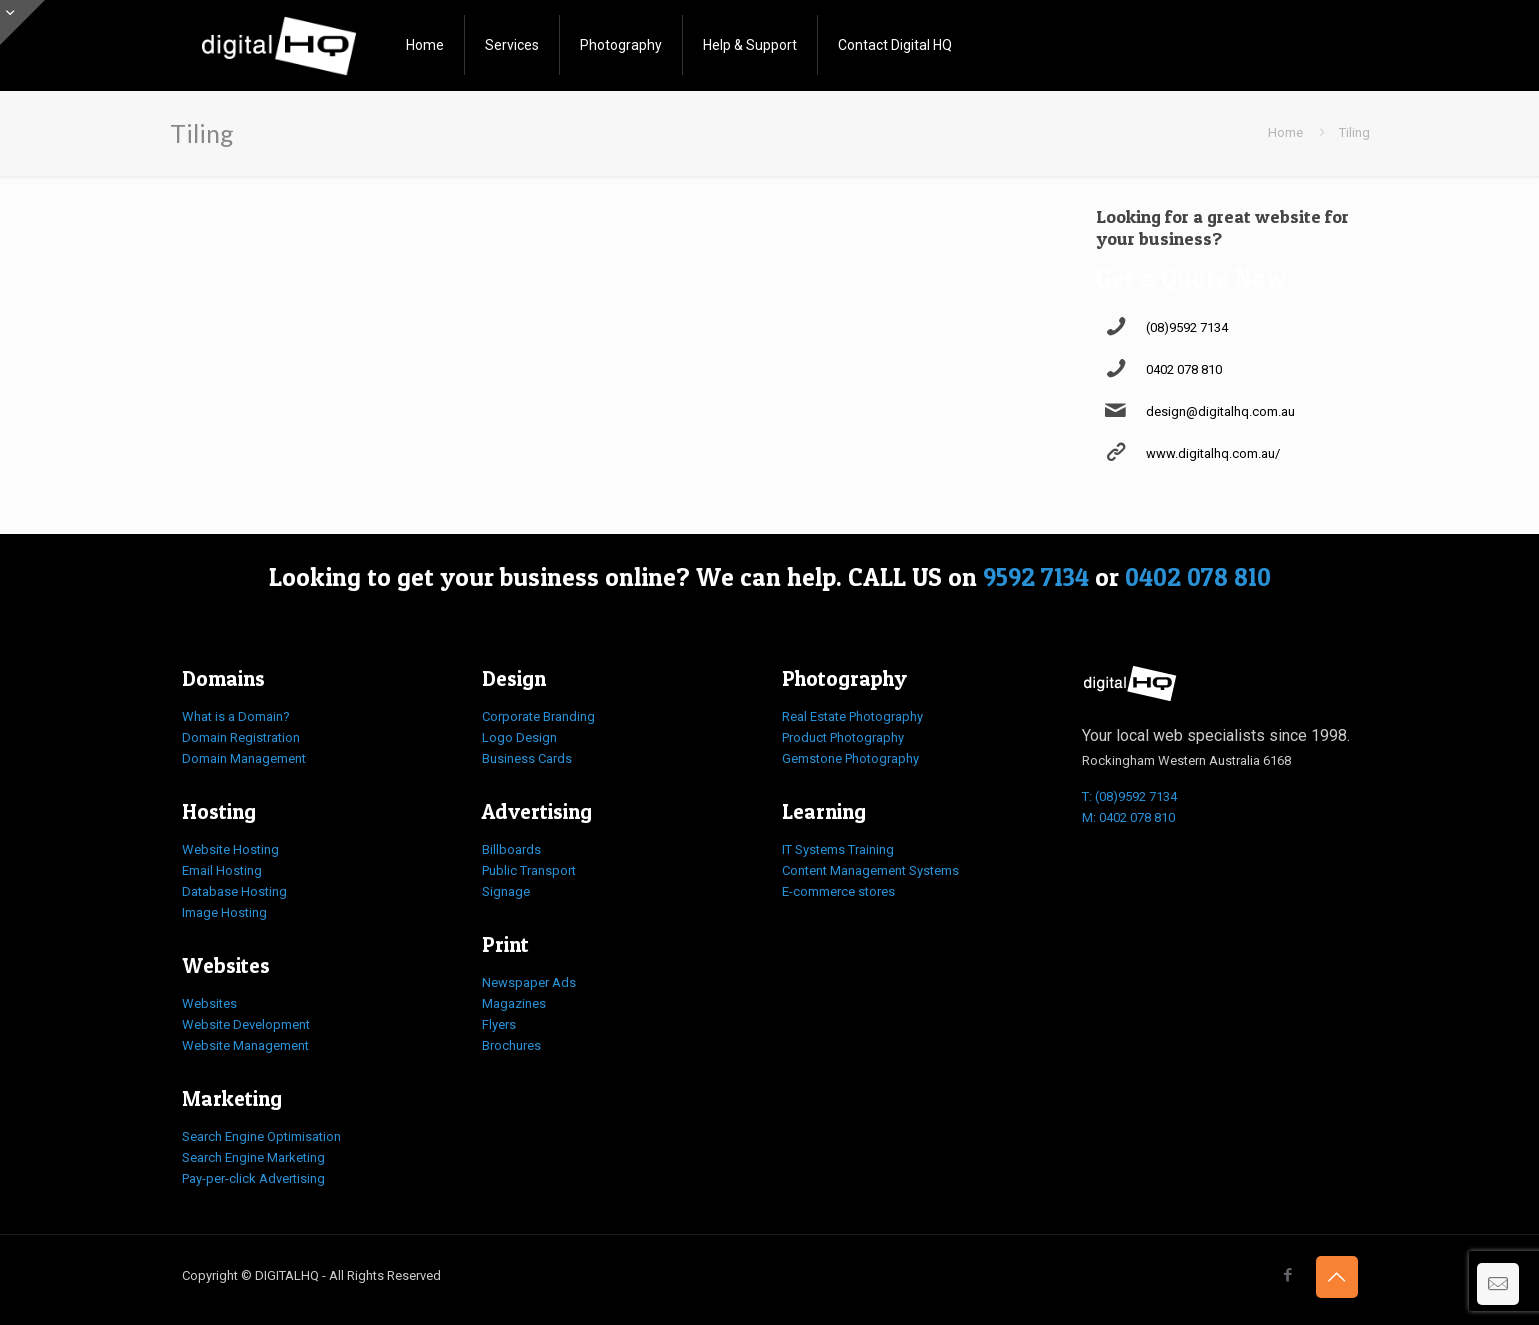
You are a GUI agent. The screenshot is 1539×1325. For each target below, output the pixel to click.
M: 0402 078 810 (1128, 817)
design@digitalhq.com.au (1220, 411)
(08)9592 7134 (1187, 327)
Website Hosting (230, 849)
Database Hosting (234, 891)
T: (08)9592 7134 (1129, 796)
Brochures (511, 1045)
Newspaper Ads (529, 982)
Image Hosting (224, 912)
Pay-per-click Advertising (253, 1178)
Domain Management (244, 758)
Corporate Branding (538, 716)
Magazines (514, 1003)
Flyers (499, 1024)
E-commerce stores (838, 891)
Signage (506, 891)
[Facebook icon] (1288, 1275)
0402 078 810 (1184, 369)
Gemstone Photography (850, 758)
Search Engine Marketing (253, 1157)
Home (1285, 132)
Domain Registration (241, 737)
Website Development (246, 1024)
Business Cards (527, 758)
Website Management (245, 1045)
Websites (209, 1003)
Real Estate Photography (852, 716)
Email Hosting (222, 870)
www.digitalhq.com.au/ (1213, 453)
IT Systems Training (838, 849)
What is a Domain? (236, 716)
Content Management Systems (870, 870)
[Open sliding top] (22, 22)
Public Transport (529, 870)
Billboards (511, 849)
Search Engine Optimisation (261, 1136)
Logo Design (519, 737)
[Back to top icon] (1337, 1277)
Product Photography (843, 737)
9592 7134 (1036, 577)
